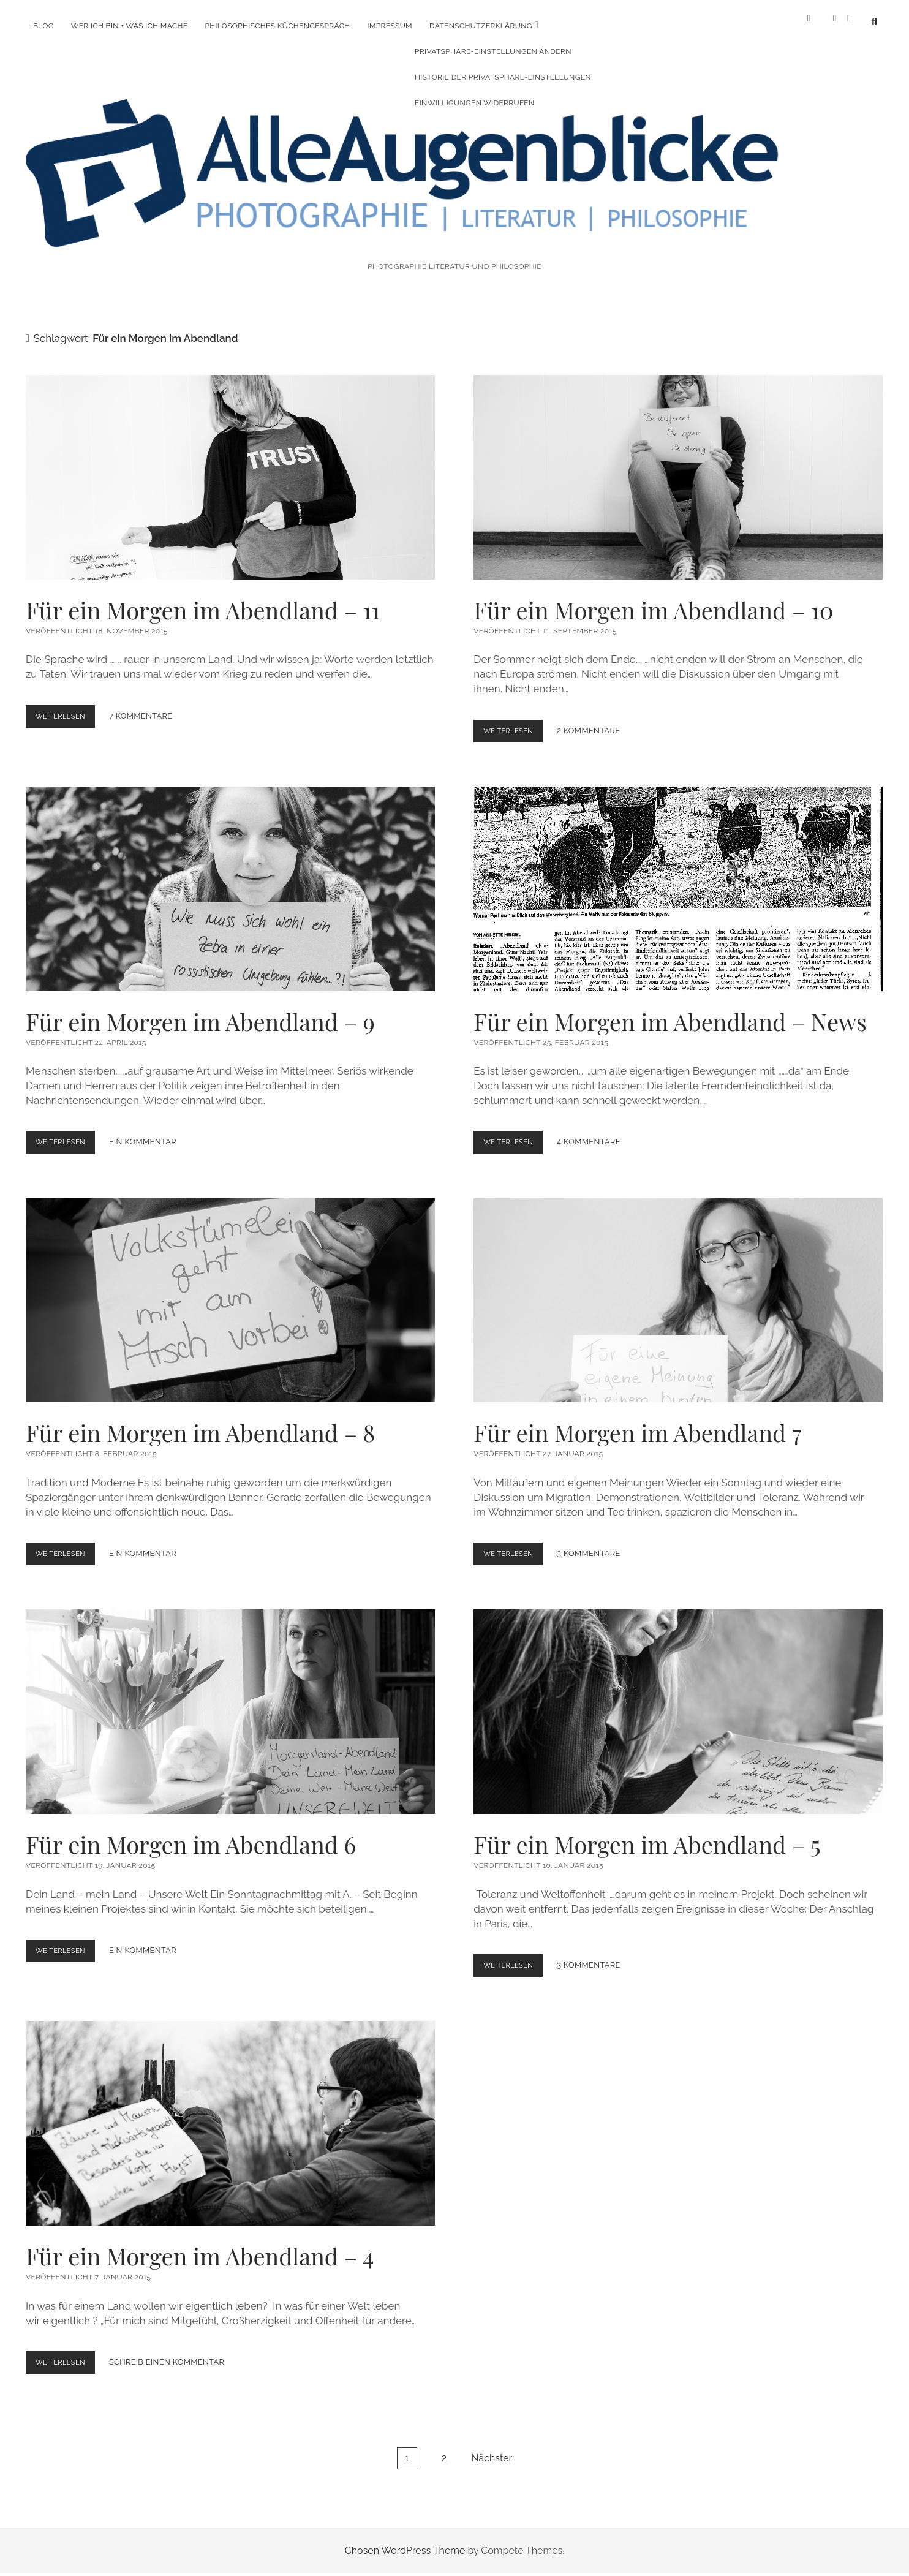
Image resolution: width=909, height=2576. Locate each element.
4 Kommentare (596, 1131)
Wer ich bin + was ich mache (129, 25)
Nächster (491, 2446)
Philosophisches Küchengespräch (277, 25)
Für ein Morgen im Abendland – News (678, 878)
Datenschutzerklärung (480, 25)
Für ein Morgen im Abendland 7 (678, 1289)
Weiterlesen (69, 708)
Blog (43, 25)
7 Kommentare (148, 705)
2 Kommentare (595, 720)
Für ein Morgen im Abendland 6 (230, 1700)
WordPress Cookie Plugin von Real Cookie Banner (112, 2568)
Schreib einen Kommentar (174, 2350)
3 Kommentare (596, 1542)
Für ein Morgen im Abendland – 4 (230, 2112)
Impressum (390, 25)
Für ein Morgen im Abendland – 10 (678, 466)
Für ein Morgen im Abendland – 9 (230, 878)
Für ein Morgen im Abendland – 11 (230, 466)
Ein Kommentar (150, 1131)
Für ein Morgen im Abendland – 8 (230, 1289)
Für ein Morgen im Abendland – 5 (678, 1700)
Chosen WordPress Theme (405, 2539)
